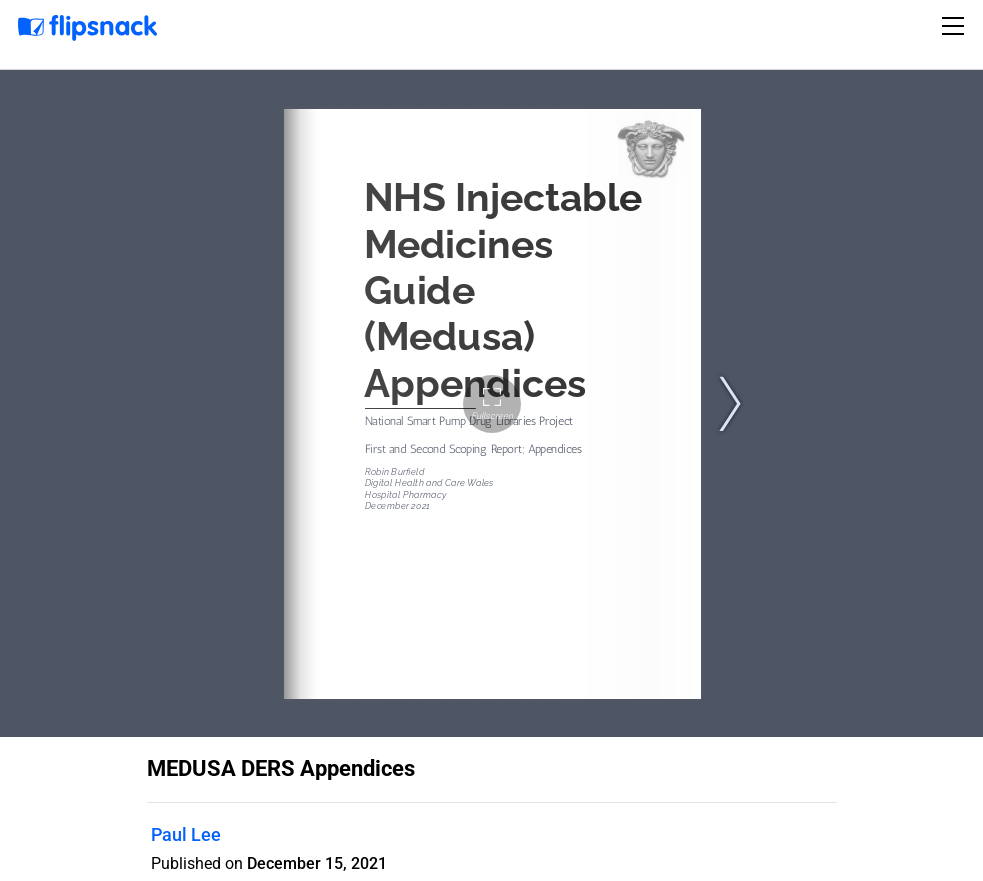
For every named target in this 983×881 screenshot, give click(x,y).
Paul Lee (186, 834)
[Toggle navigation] (956, 26)
